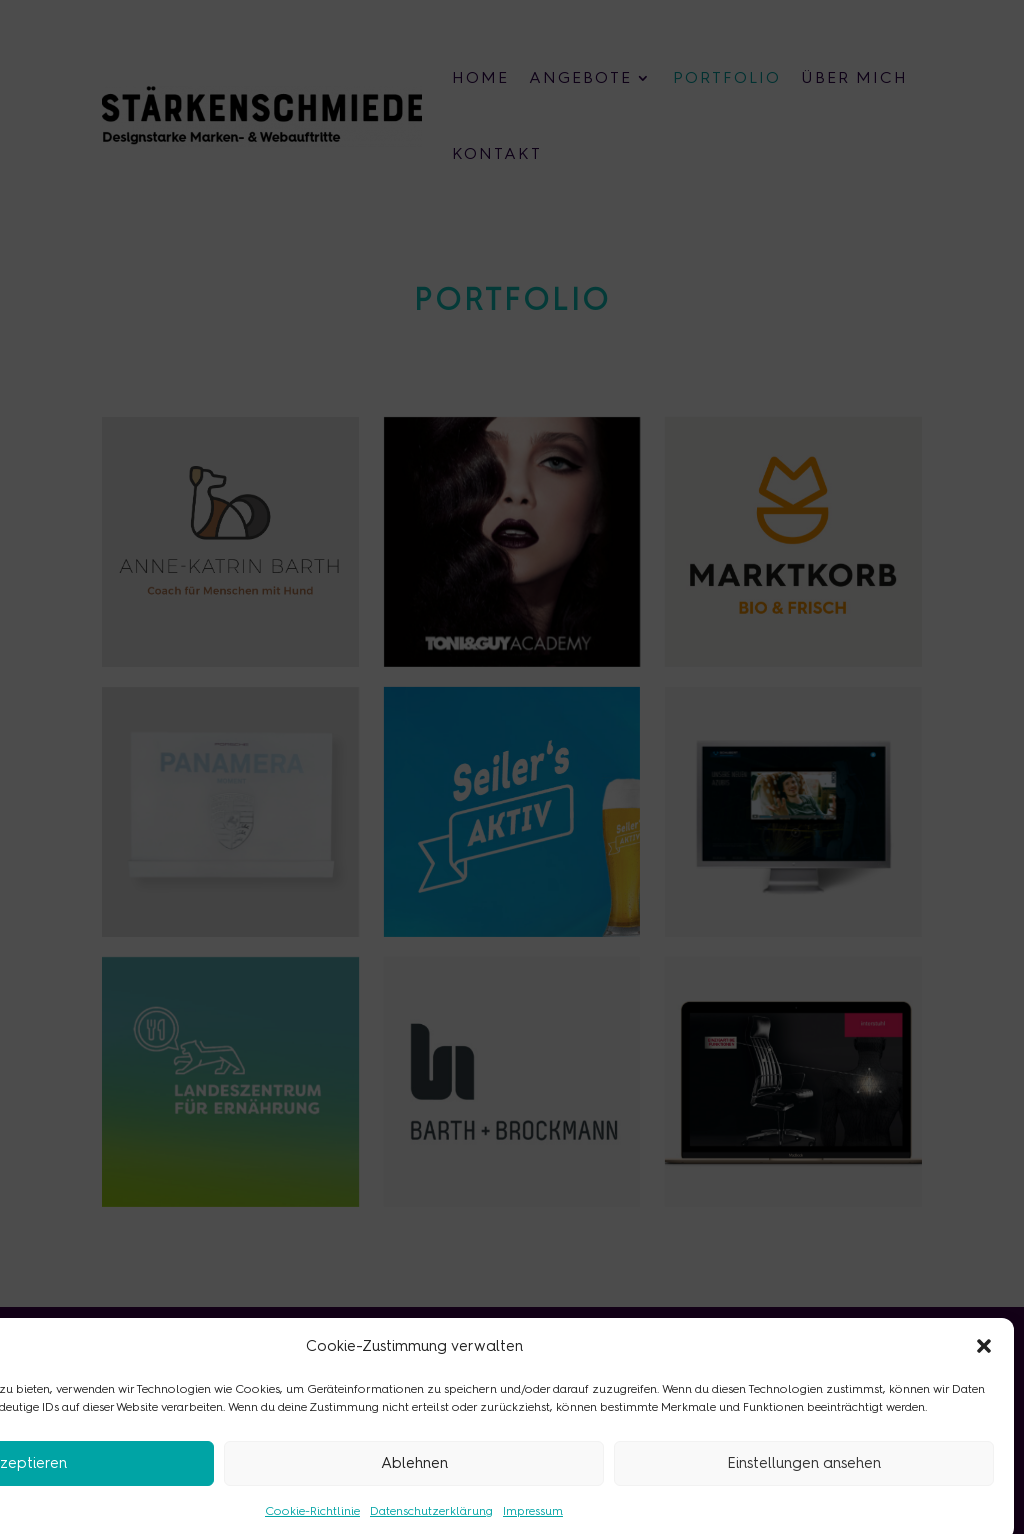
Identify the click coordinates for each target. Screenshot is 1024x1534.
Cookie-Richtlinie (312, 1527)
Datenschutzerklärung (431, 1527)
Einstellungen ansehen (804, 1480)
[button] (984, 1362)
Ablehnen (414, 1480)
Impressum (533, 1527)
